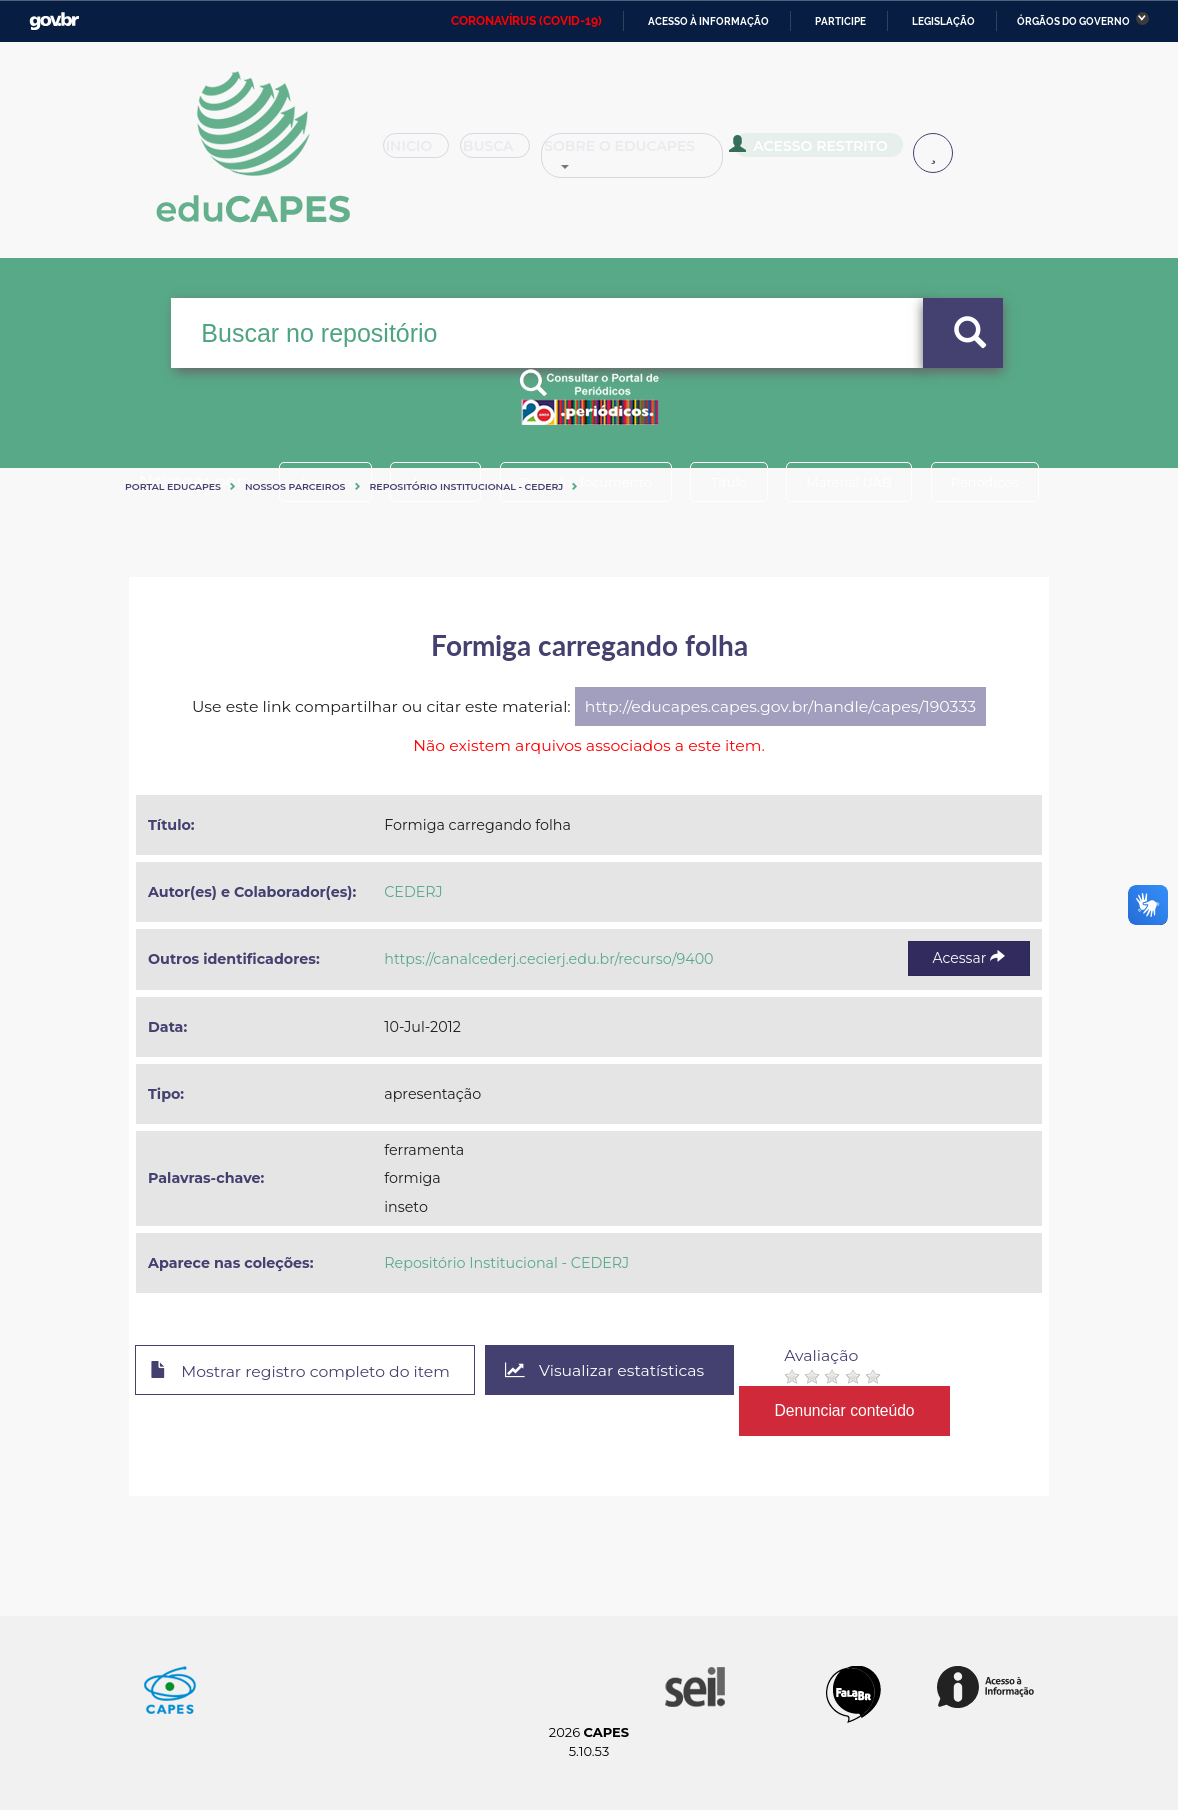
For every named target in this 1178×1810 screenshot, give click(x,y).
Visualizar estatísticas (608, 1370)
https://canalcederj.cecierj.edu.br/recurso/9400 (548, 959)
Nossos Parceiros (295, 486)
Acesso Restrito (837, 152)
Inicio (422, 154)
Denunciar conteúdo (848, 1410)
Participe (840, 21)
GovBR (54, 21)
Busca (513, 154)
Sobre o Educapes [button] (663, 154)
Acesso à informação (708, 21)
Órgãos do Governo (1073, 21)
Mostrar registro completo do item (301, 1371)
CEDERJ (413, 892)
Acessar (969, 958)
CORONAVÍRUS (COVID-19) (526, 21)
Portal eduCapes (173, 486)
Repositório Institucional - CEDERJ (467, 486)
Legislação (943, 21)
